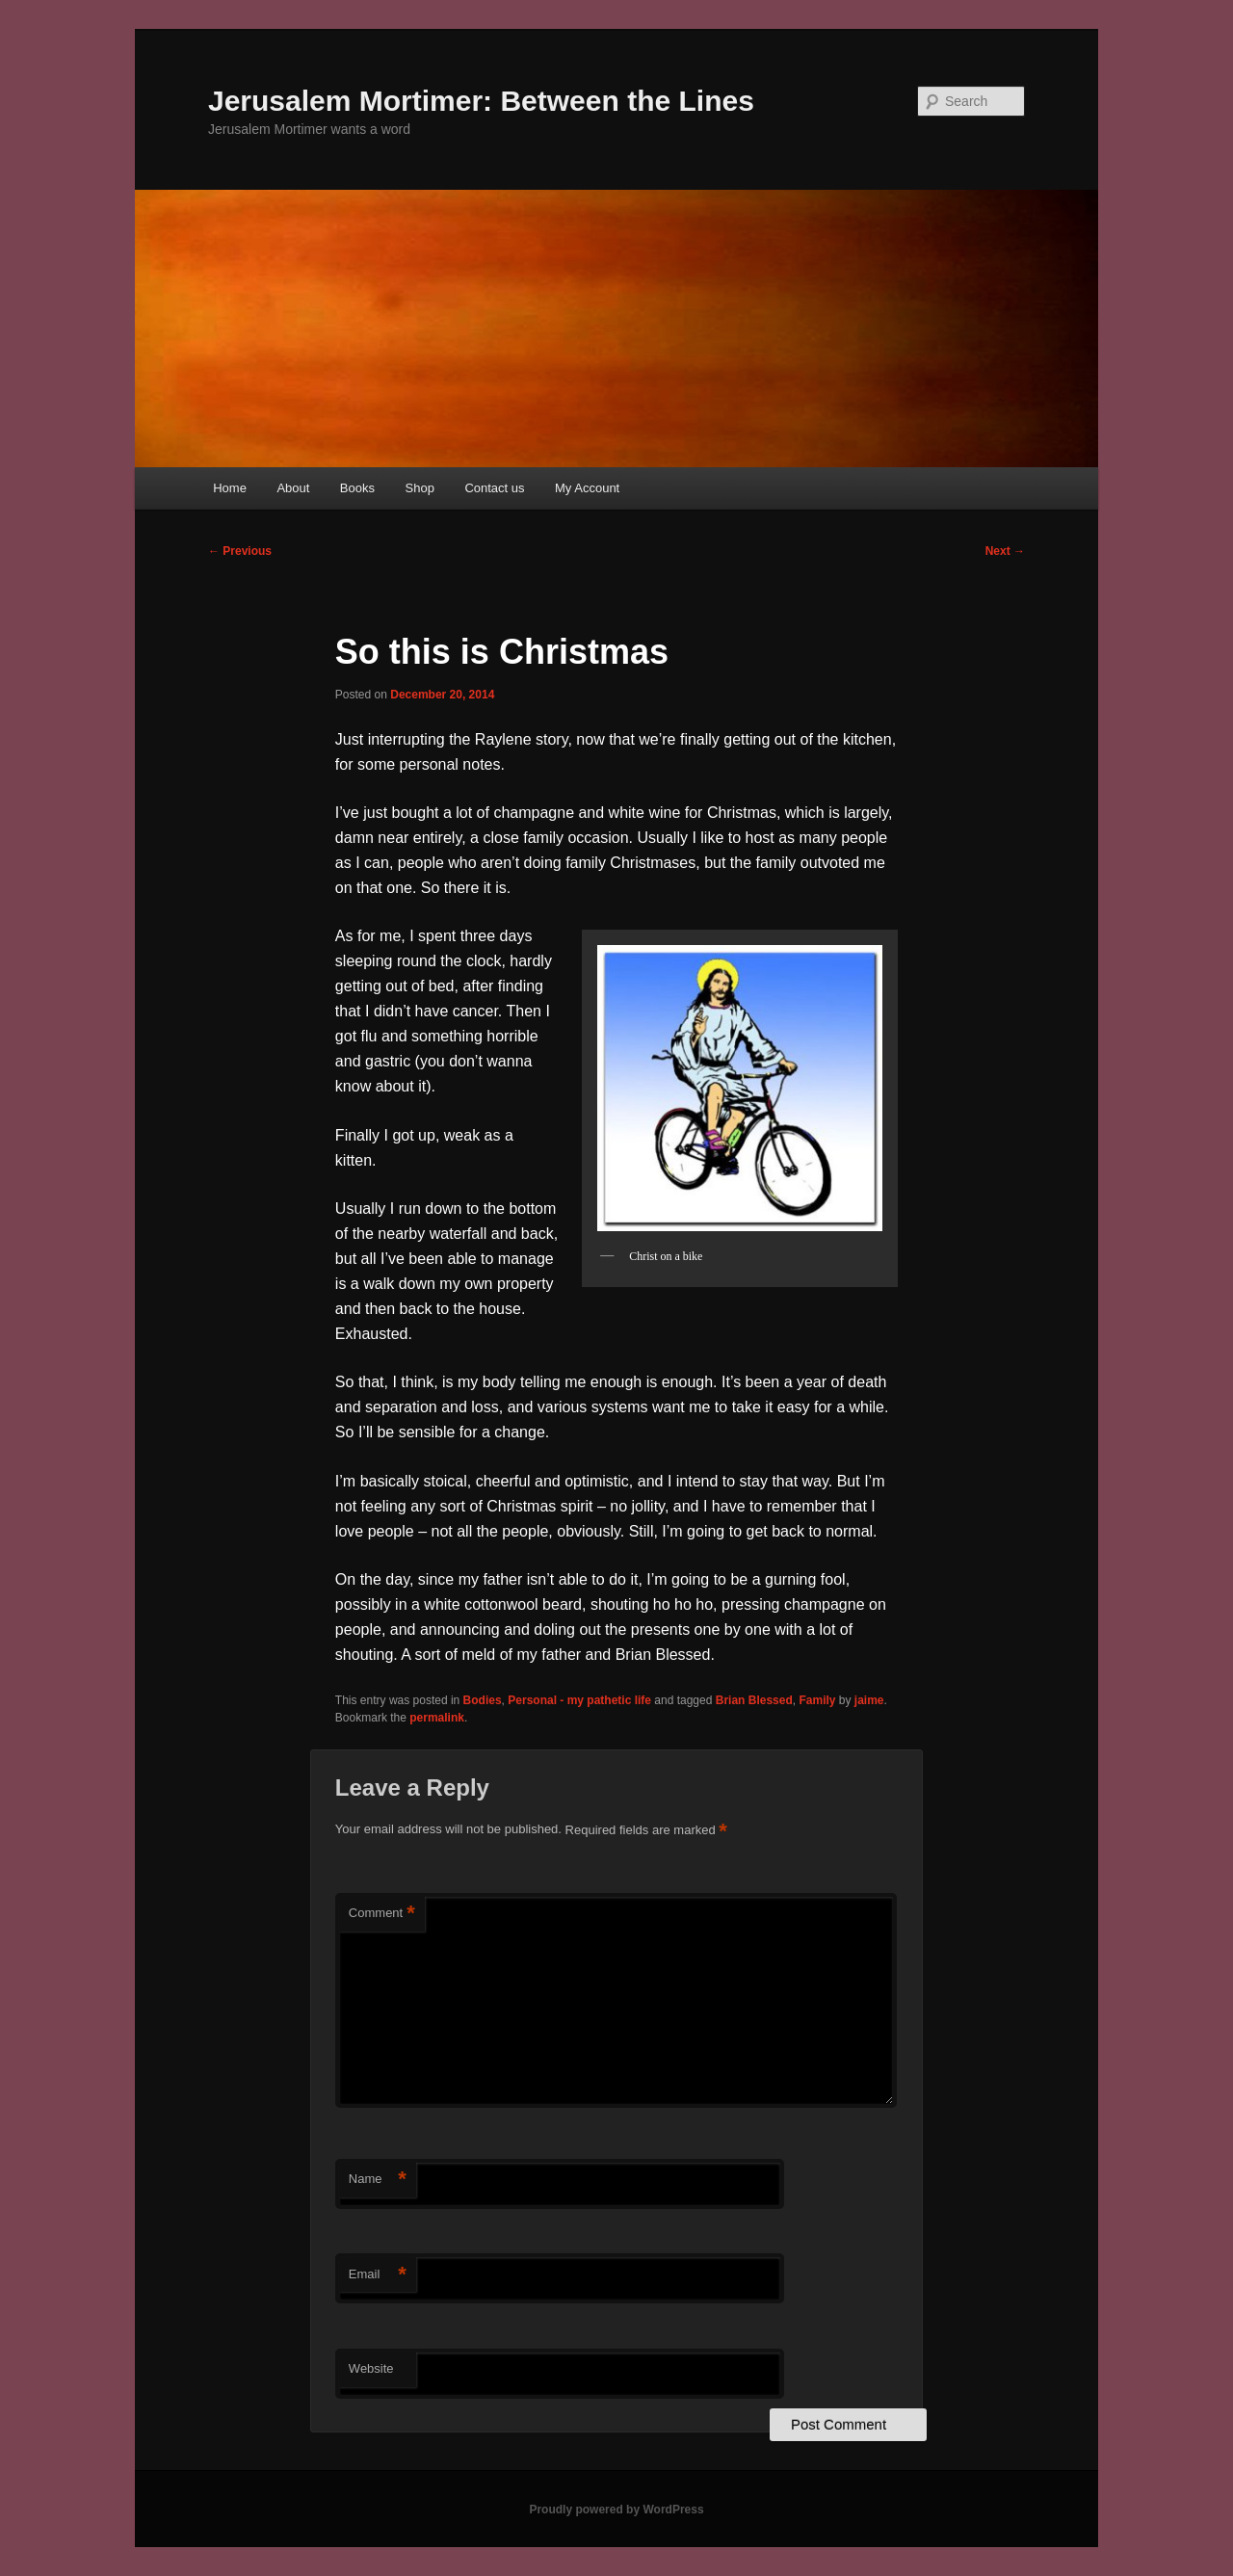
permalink (436, 1717)
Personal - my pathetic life (579, 1700)
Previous (240, 551)
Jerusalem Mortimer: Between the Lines (481, 101)
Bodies (482, 1700)
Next (1005, 551)
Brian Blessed (754, 1700)
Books (357, 488)
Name (378, 2180)
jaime (869, 1700)
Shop (420, 488)
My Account (587, 488)
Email (378, 2275)
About (292, 488)
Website (371, 2368)
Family (817, 1700)
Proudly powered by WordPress (616, 2509)
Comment (382, 1914)
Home (230, 488)
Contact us (494, 488)
